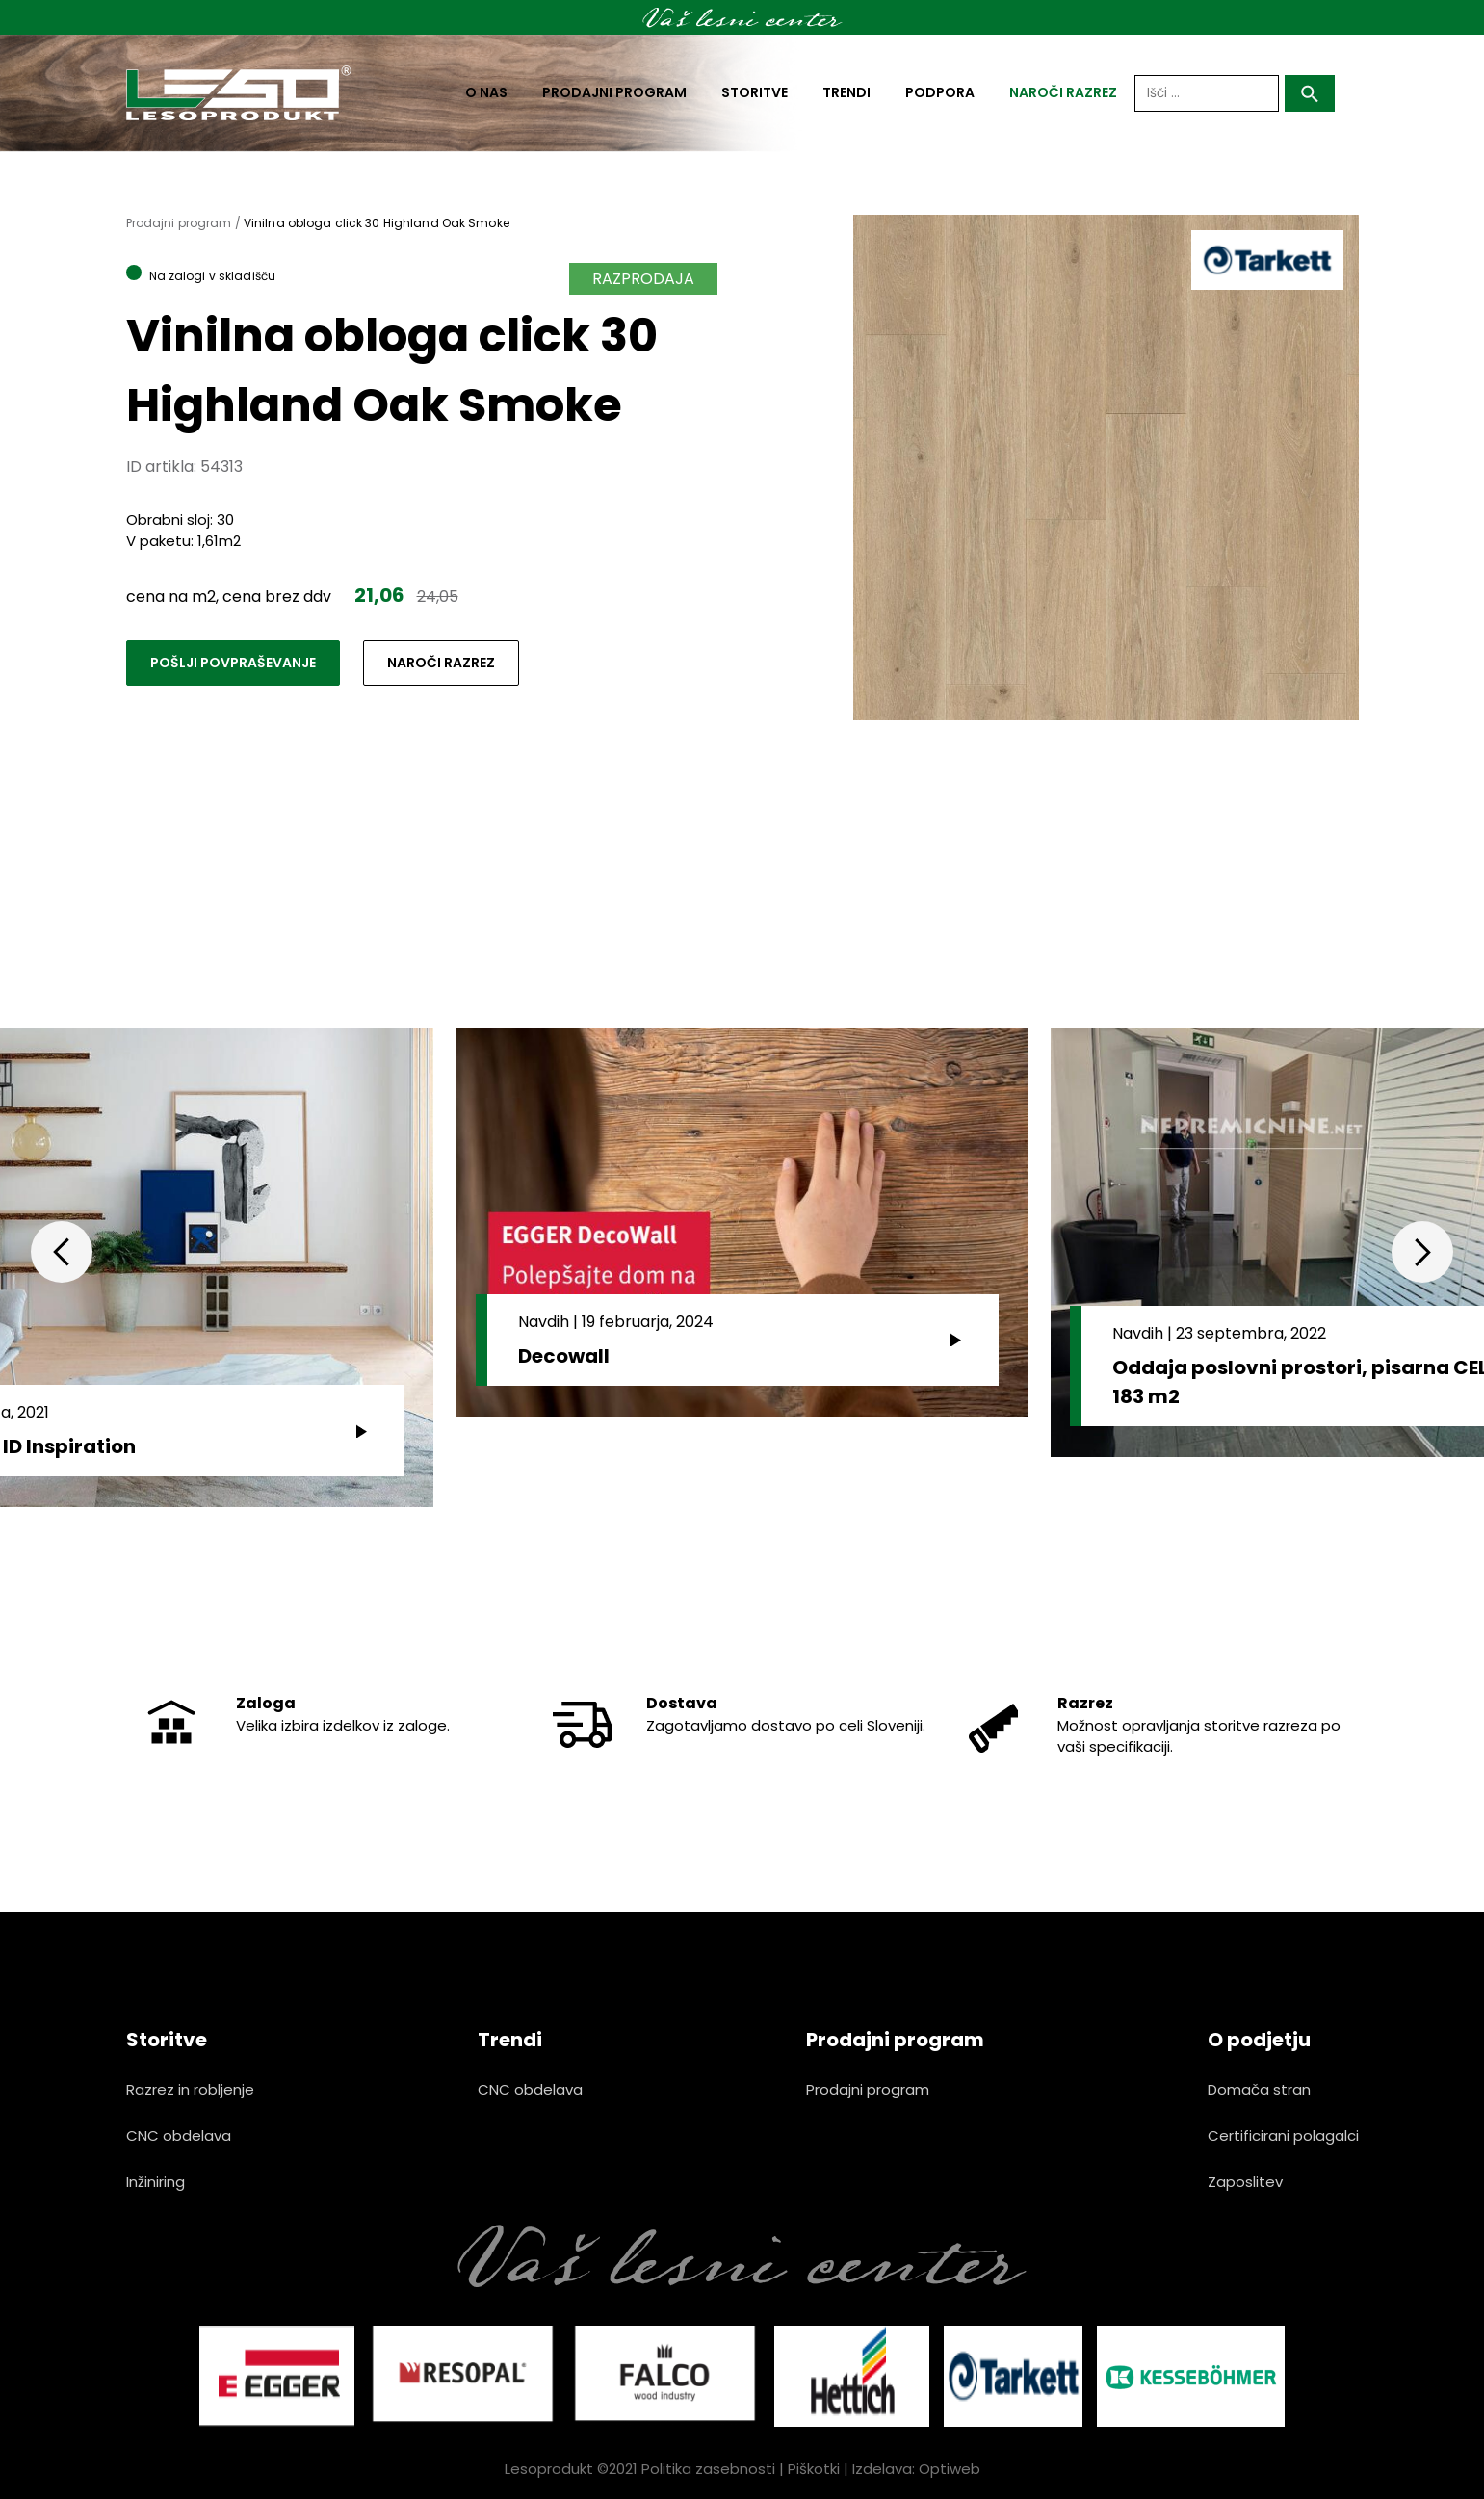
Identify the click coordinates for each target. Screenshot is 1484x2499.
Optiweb (949, 2469)
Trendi (846, 92)
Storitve (754, 92)
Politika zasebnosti (708, 2469)
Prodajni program (614, 92)
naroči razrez (1063, 92)
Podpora (940, 92)
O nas (486, 92)
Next (1422, 1252)
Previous (61, 1252)
